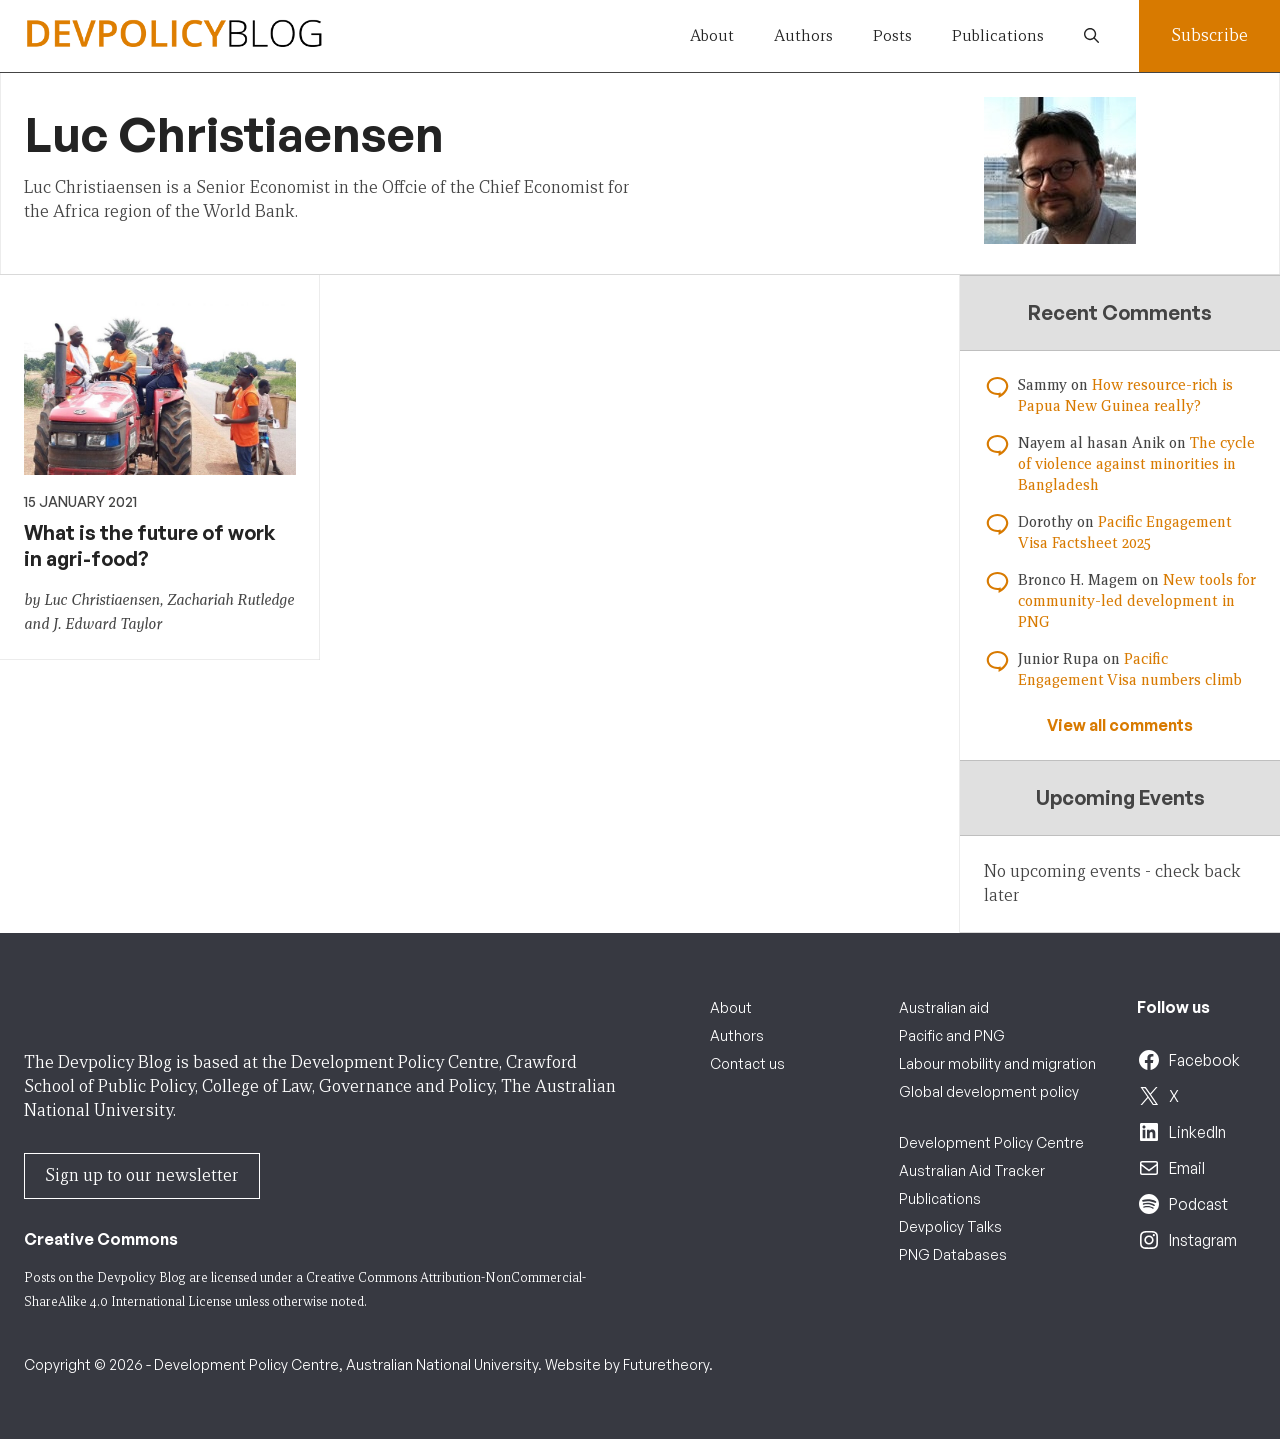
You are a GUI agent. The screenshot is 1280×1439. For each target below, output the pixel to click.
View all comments (1120, 725)
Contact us (747, 1063)
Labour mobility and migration (997, 1063)
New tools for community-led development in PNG (1137, 601)
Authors (803, 35)
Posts (892, 35)
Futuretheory (666, 1364)
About (712, 35)
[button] (1091, 36)
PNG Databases (953, 1254)
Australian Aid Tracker (972, 1170)
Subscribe (1209, 35)
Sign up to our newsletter (142, 1175)
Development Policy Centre (991, 1142)
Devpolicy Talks (950, 1226)
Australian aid (944, 1007)
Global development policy (989, 1091)
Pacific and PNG (952, 1035)
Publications (998, 35)
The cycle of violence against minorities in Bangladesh (1136, 464)
